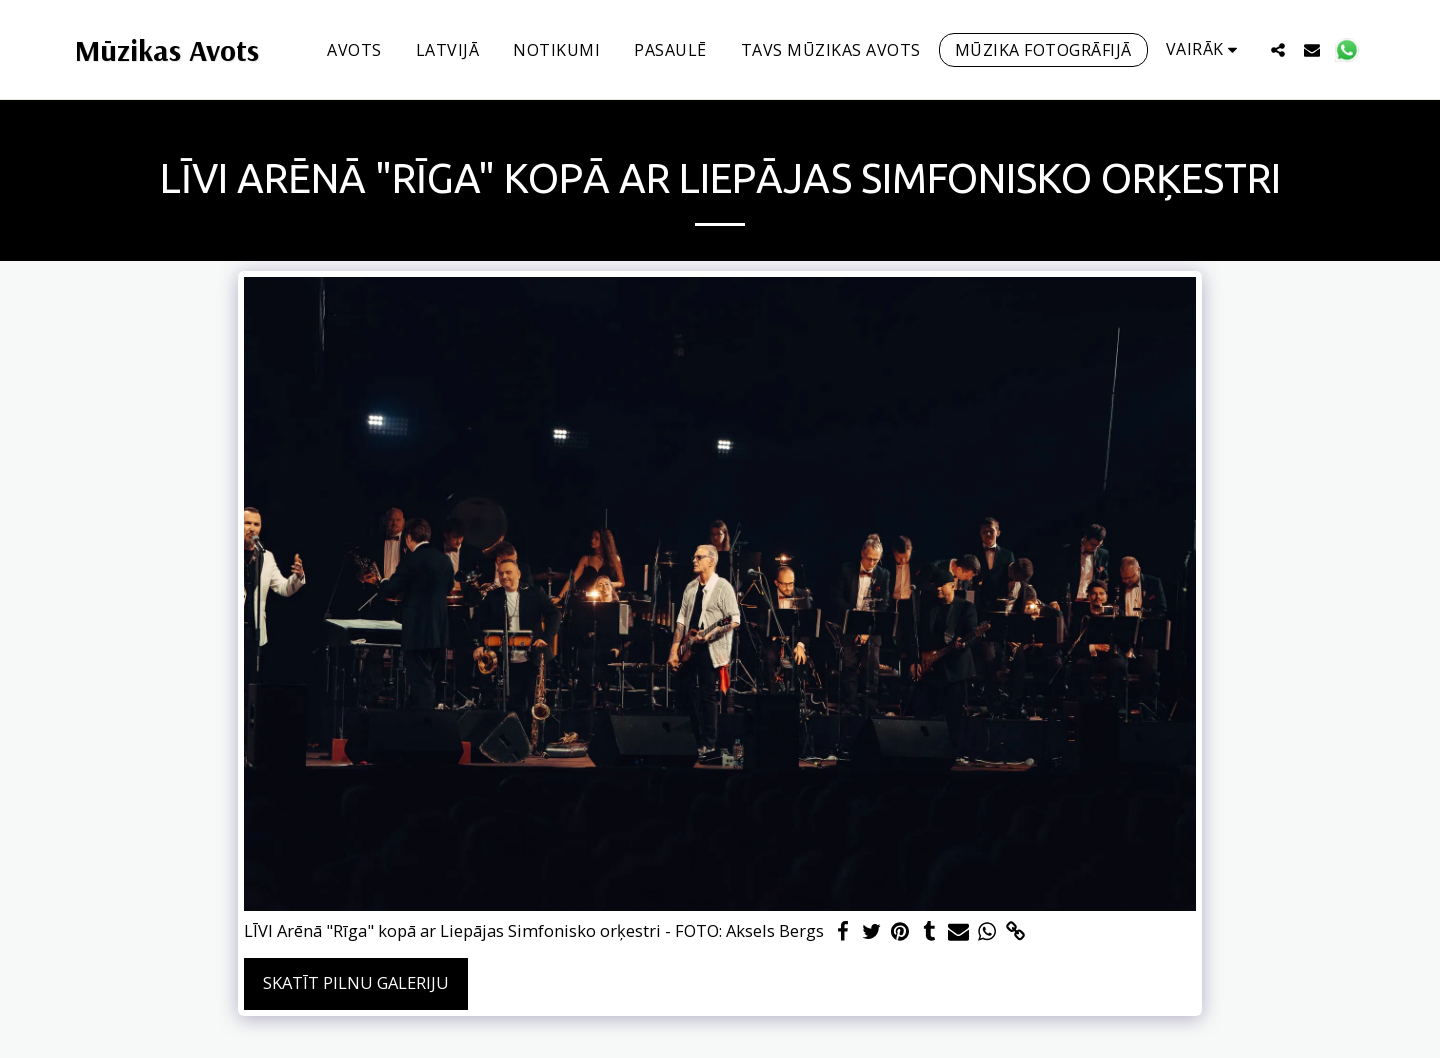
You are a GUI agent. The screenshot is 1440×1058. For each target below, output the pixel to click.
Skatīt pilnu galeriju (356, 982)
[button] (1278, 49)
